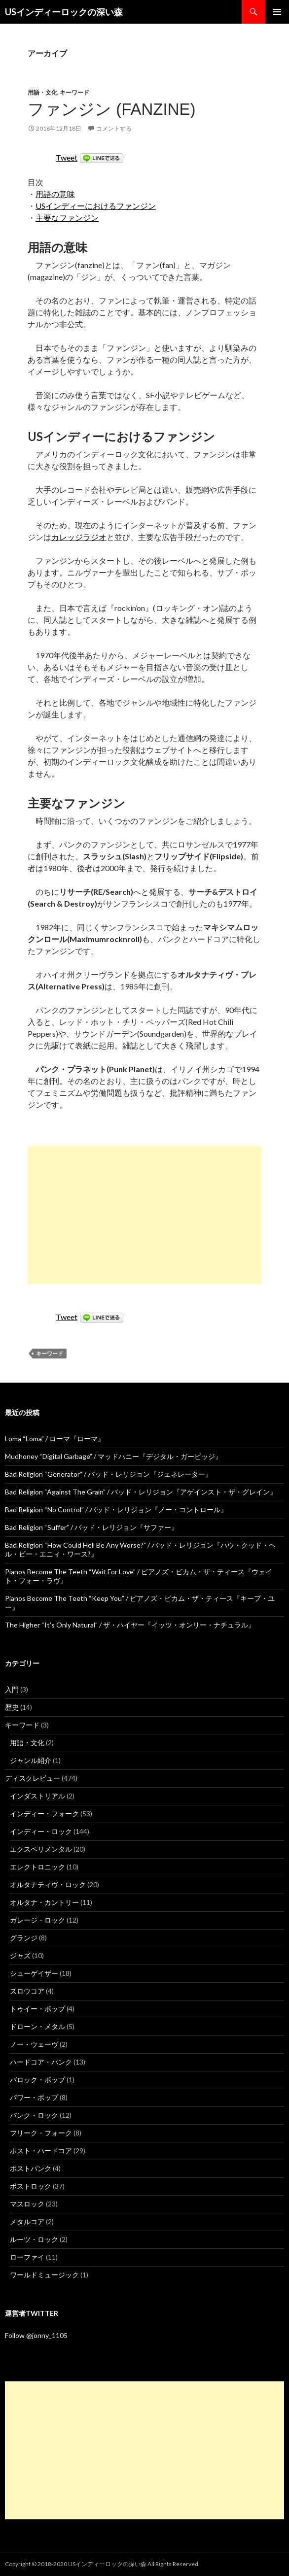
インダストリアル (37, 1796)
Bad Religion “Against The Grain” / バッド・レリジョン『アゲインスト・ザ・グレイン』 (141, 1492)
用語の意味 (55, 194)
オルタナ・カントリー (44, 1902)
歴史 (12, 1707)
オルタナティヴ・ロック (48, 1884)
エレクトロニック (37, 1867)
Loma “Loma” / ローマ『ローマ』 (55, 1438)
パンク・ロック (34, 2115)
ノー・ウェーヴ (34, 2044)
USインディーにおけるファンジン (96, 205)
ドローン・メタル (37, 2026)
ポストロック (30, 2186)
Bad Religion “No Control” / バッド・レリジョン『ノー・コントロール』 (116, 1509)
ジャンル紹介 (30, 1760)
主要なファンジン (67, 217)
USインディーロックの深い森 (64, 11)
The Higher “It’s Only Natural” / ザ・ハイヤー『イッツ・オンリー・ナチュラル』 (130, 1625)
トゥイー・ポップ (37, 2008)
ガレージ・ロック (37, 1920)
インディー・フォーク (44, 1813)
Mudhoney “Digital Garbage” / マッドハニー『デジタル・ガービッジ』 (113, 1456)
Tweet (66, 157)
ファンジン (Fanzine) (112, 109)
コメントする (114, 128)
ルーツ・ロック (34, 2239)
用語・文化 (42, 92)
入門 (12, 1689)
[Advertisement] (144, 1215)
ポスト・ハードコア (41, 2150)
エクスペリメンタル (41, 1849)
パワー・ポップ (34, 2097)
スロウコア (27, 1991)
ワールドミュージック (44, 2275)
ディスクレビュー (32, 1778)
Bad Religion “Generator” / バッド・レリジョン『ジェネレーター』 (108, 1474)
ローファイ (27, 2257)
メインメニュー (277, 12)
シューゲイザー (34, 1973)
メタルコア (27, 2221)
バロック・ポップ (37, 2079)
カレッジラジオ (79, 537)
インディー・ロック (41, 1831)
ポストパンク (30, 2168)
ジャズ (20, 1955)
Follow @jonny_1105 (36, 2335)
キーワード (74, 92)
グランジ (23, 1937)
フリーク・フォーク (41, 2133)
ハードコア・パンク (41, 2062)
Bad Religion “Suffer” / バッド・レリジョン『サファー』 (91, 1527)
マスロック (27, 2204)
